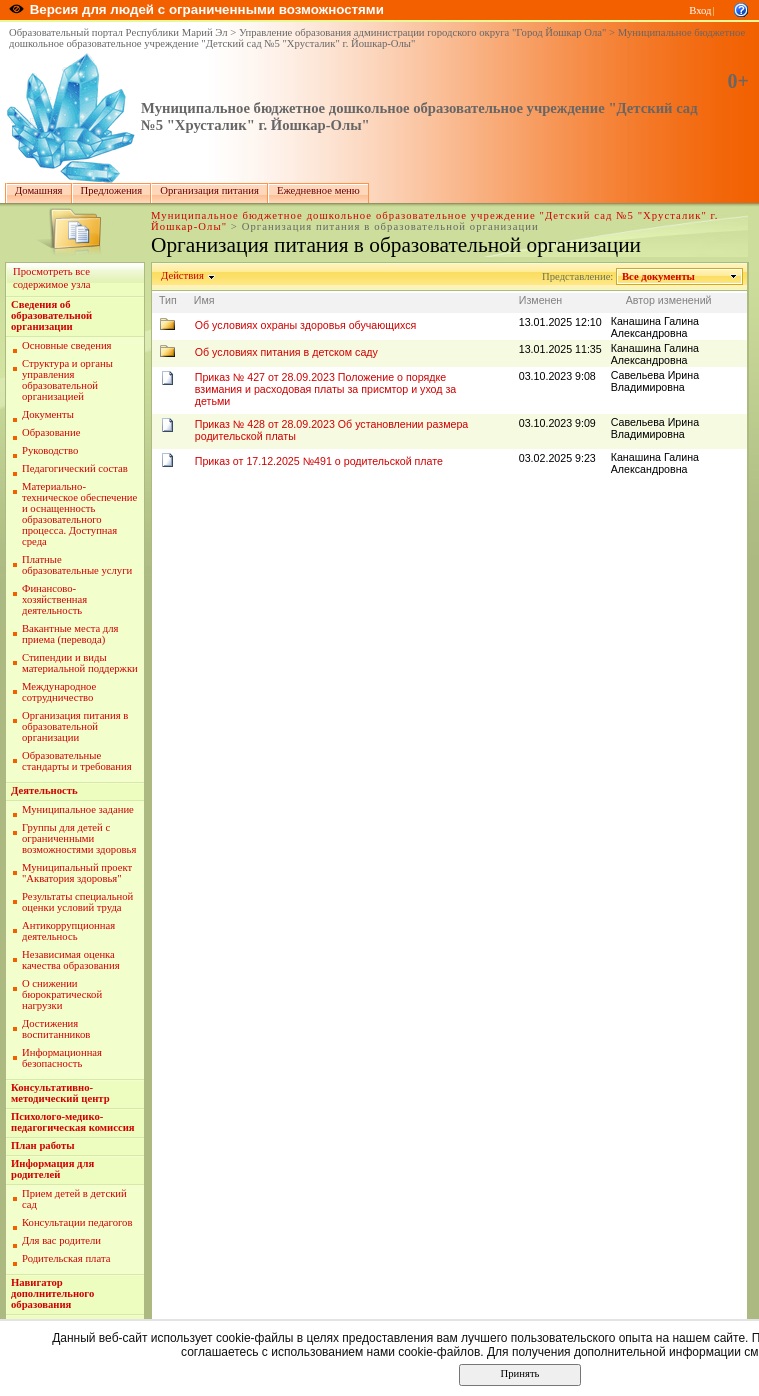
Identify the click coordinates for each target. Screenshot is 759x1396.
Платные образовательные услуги (77, 565)
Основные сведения (67, 345)
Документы (48, 414)
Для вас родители (61, 1240)
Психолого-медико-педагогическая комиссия (73, 1122)
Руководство (50, 450)
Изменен (541, 300)
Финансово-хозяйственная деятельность (54, 599)
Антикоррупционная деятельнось (68, 931)
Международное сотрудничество (59, 692)
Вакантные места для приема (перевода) (70, 634)
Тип (168, 300)
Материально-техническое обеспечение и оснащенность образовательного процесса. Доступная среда (79, 514)
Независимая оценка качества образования (71, 960)
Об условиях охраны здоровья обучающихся (306, 325)
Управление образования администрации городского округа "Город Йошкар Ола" (423, 32)
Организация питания (209, 190)
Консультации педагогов (77, 1222)
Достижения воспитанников (56, 1029)
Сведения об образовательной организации (51, 315)
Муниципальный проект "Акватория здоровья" (77, 873)
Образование (51, 432)
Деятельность (44, 790)
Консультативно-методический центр (60, 1093)
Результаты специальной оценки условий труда (77, 902)
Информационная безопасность (62, 1058)
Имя (204, 300)
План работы (43, 1145)
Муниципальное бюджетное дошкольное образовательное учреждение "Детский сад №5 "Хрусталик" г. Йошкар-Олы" (377, 38)
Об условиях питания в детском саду (286, 352)
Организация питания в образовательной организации (75, 726)
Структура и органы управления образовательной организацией (67, 380)
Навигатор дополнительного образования (52, 1293)
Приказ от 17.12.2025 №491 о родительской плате (319, 461)
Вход (700, 10)
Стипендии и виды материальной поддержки (80, 663)
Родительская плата (66, 1258)
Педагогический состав (75, 468)
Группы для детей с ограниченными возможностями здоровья (79, 838)
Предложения (112, 190)
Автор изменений (669, 300)
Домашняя (39, 190)
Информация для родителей (52, 1169)
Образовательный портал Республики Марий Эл (118, 32)
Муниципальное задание (78, 809)
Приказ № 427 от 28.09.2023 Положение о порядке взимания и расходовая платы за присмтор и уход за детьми (326, 389)
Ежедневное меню (318, 190)
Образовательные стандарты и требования (77, 761)
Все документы (659, 276)
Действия (183, 275)
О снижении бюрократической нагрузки (62, 994)
